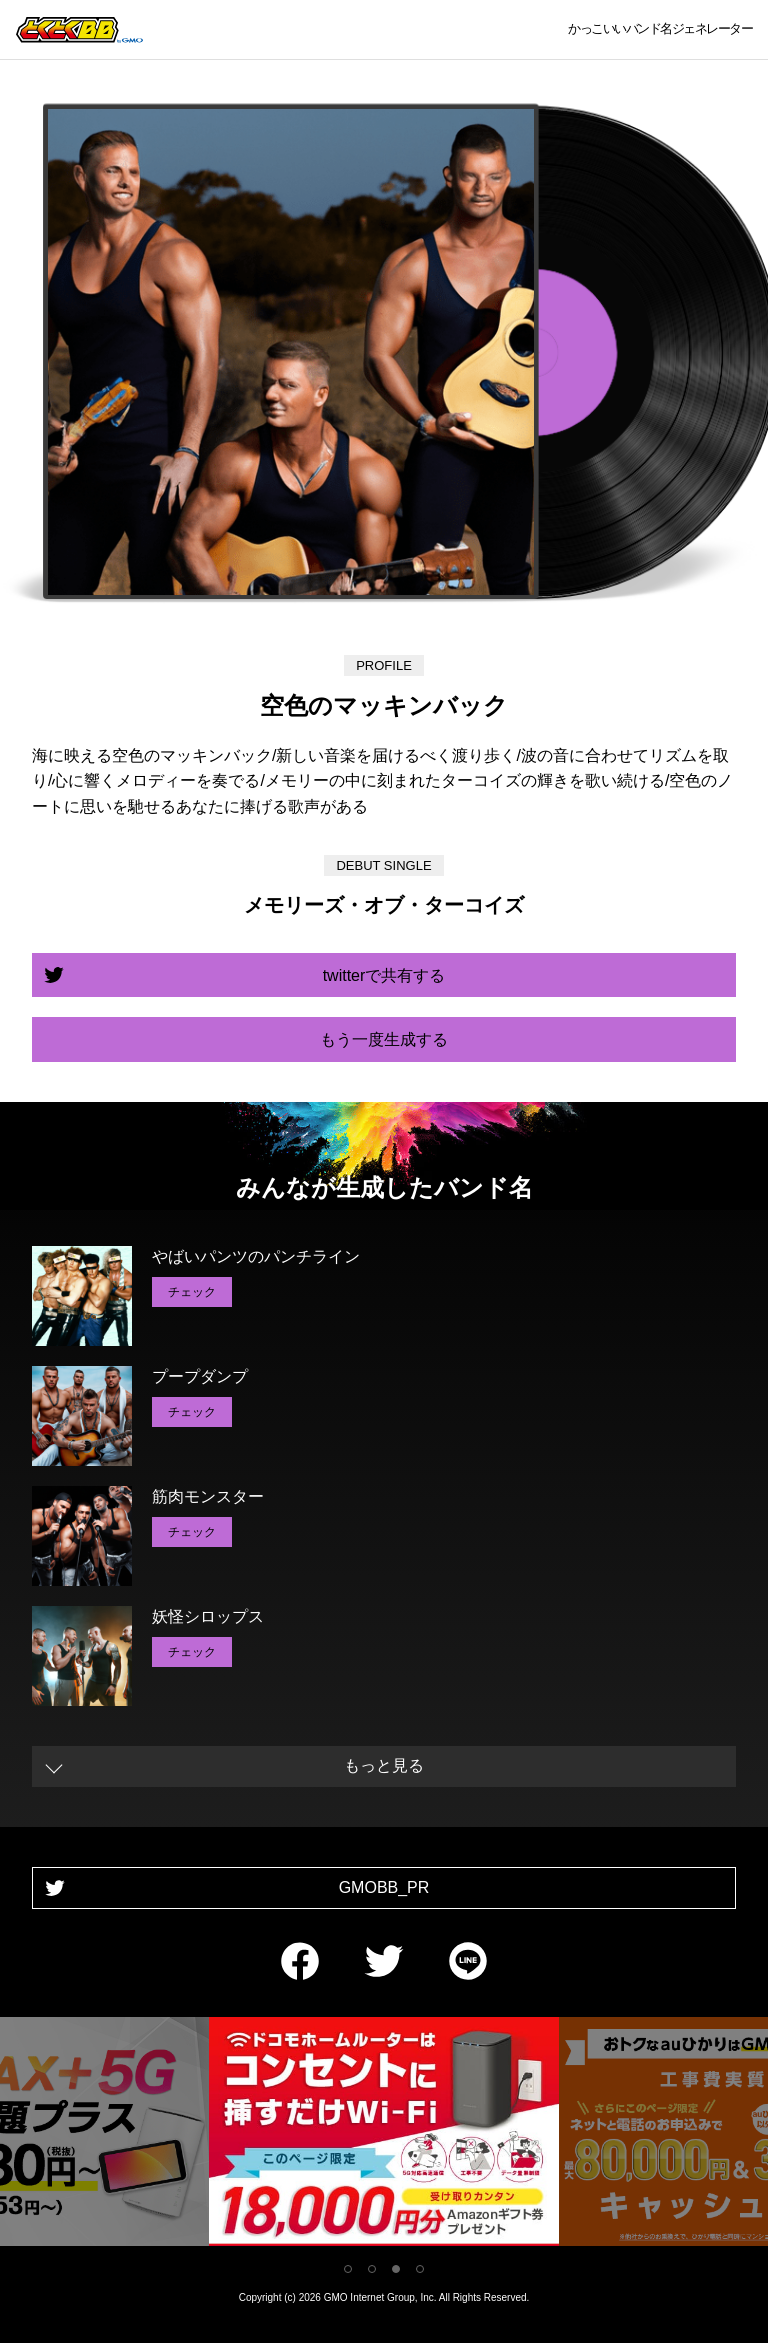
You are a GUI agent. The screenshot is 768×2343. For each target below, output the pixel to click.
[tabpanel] (384, 2135)
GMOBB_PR (384, 1887)
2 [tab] (372, 2269)
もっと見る (384, 1765)
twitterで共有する (384, 975)
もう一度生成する (384, 1039)
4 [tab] (420, 2269)
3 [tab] (396, 2269)
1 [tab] (348, 2269)
